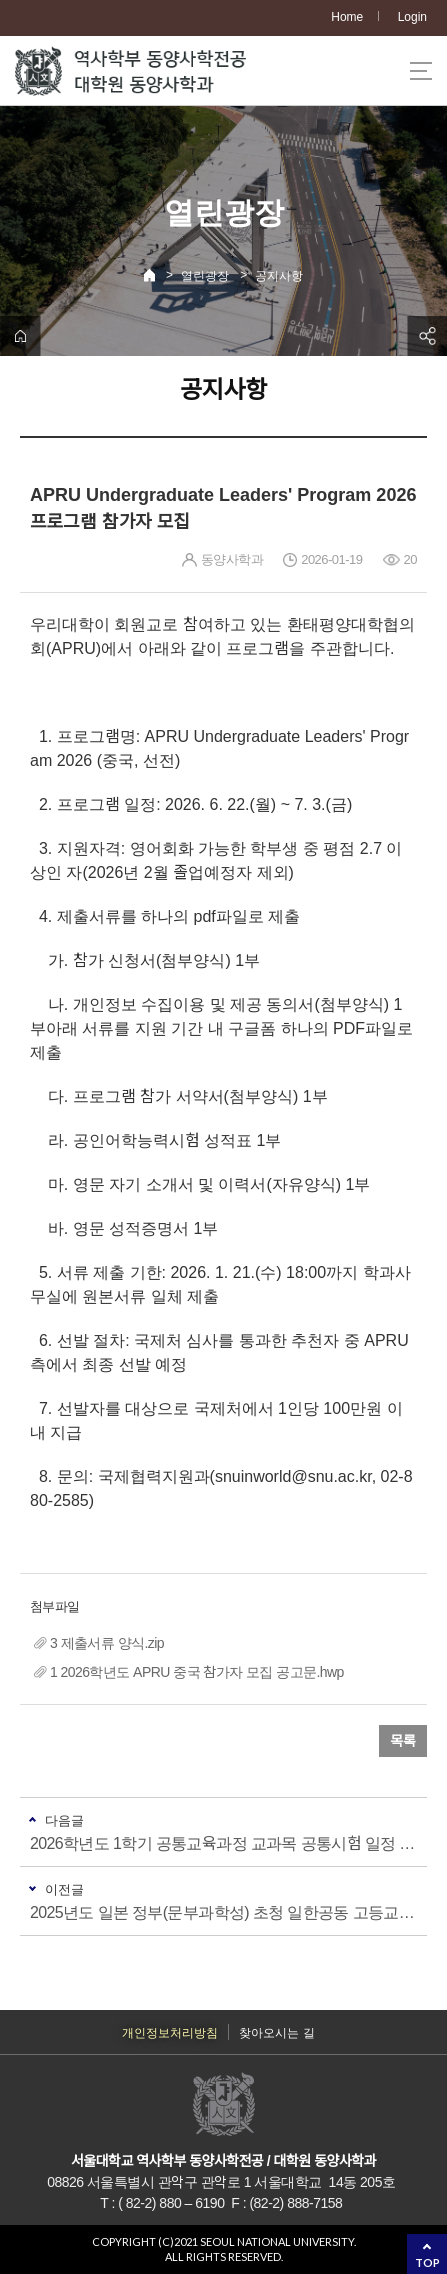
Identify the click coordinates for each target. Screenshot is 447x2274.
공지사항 (279, 276)
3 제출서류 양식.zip (107, 1643)
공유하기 (427, 336)
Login (412, 17)
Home (347, 17)
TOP (427, 2262)
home (20, 336)
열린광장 (205, 276)
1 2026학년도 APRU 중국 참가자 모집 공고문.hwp (197, 1672)
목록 (403, 1741)
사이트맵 (421, 71)
